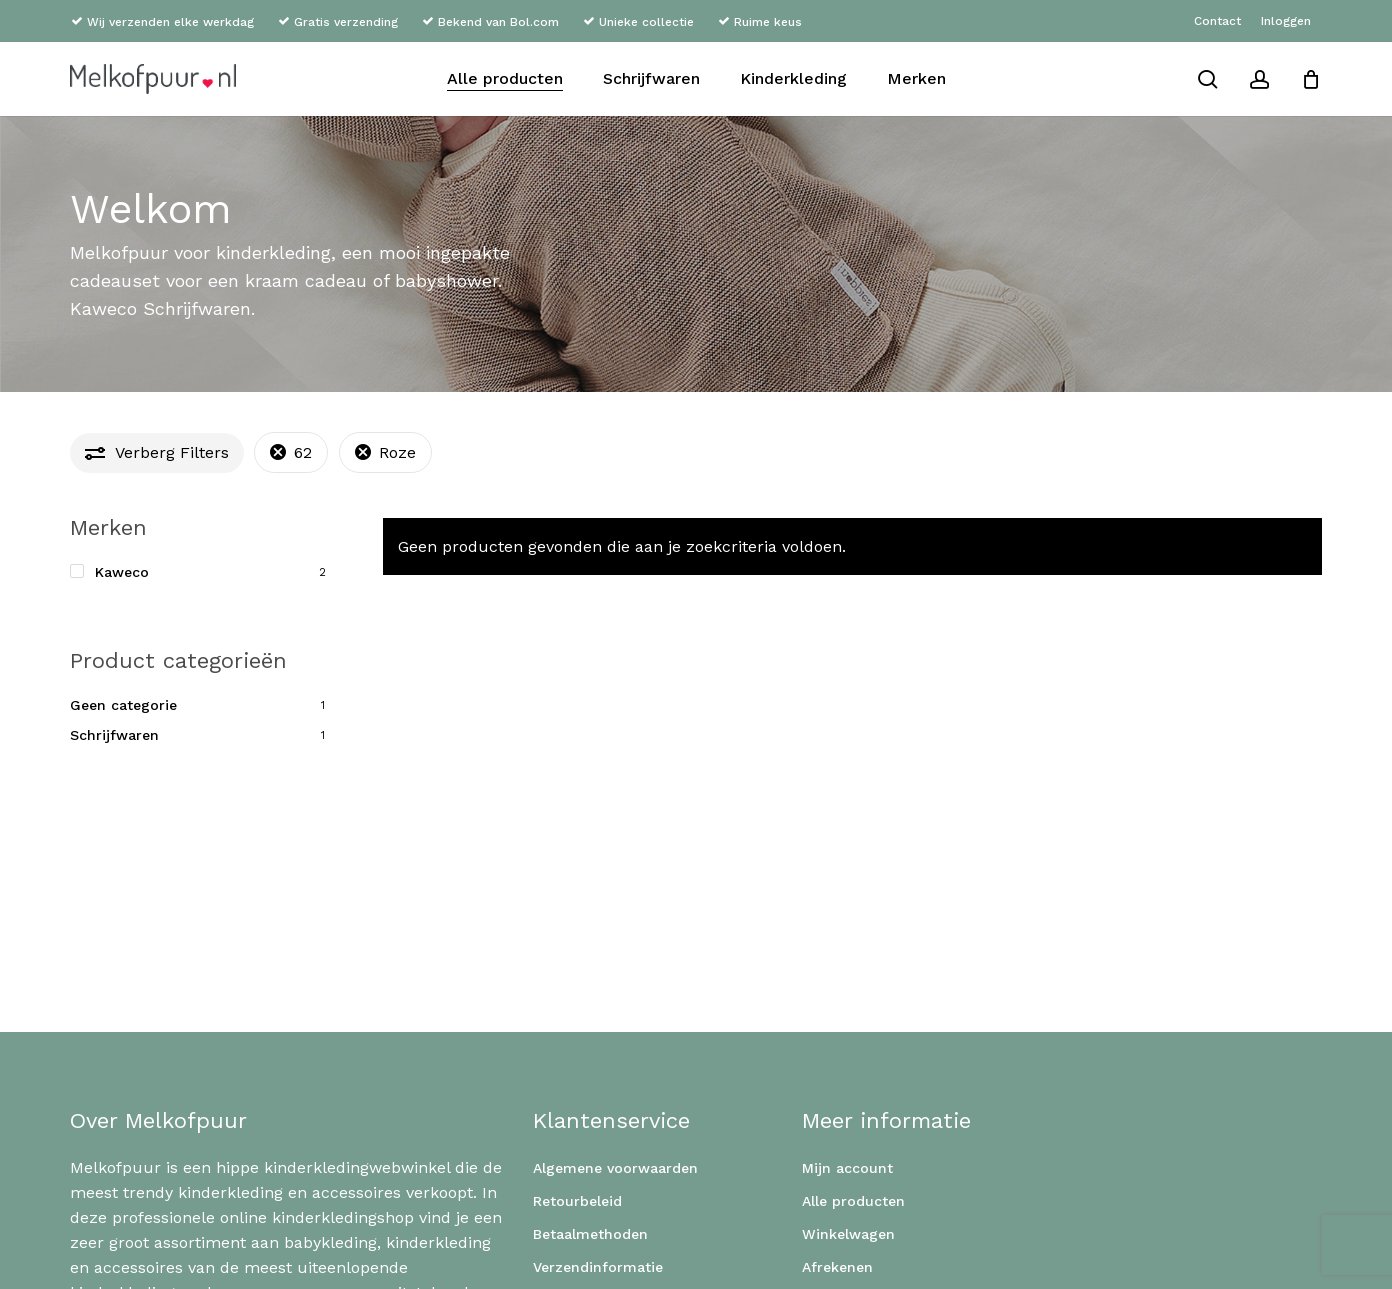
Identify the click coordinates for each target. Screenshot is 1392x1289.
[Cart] (1311, 79)
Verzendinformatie (598, 1267)
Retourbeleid (577, 1201)
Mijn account (847, 1168)
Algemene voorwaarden (615, 1168)
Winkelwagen (848, 1234)
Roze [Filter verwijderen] (397, 452)
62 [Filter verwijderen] (303, 452)
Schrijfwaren (114, 735)
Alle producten (853, 1201)
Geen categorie (123, 705)
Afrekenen (837, 1267)
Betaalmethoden (590, 1234)
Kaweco (122, 572)
